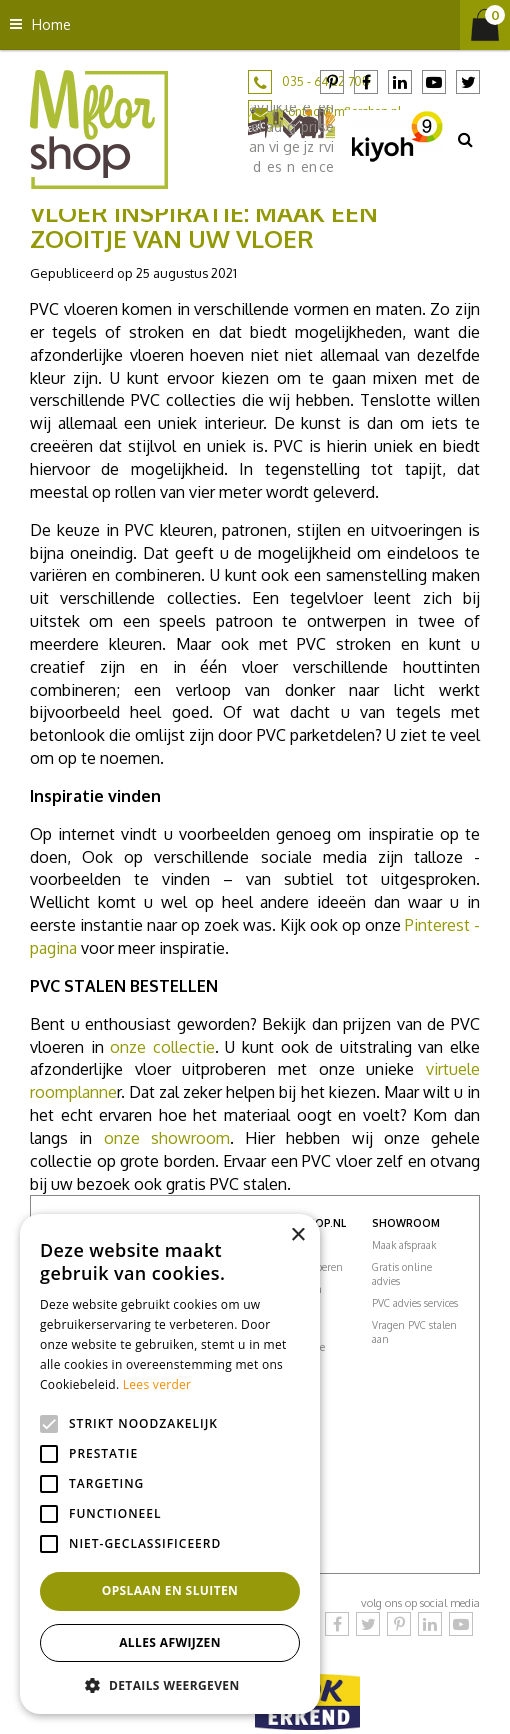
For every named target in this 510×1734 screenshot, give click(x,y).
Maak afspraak (404, 1245)
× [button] (297, 1235)
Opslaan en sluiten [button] (170, 1590)
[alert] (170, 1464)
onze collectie (162, 1047)
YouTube (434, 82)
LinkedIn (400, 82)
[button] (170, 1684)
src (465, 139)
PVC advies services (415, 1303)
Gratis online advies (402, 1274)
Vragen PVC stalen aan (414, 1332)
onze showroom (167, 1138)
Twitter (468, 82)
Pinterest (332, 82)
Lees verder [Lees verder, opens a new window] (157, 1384)
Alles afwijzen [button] (170, 1642)
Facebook (366, 82)
